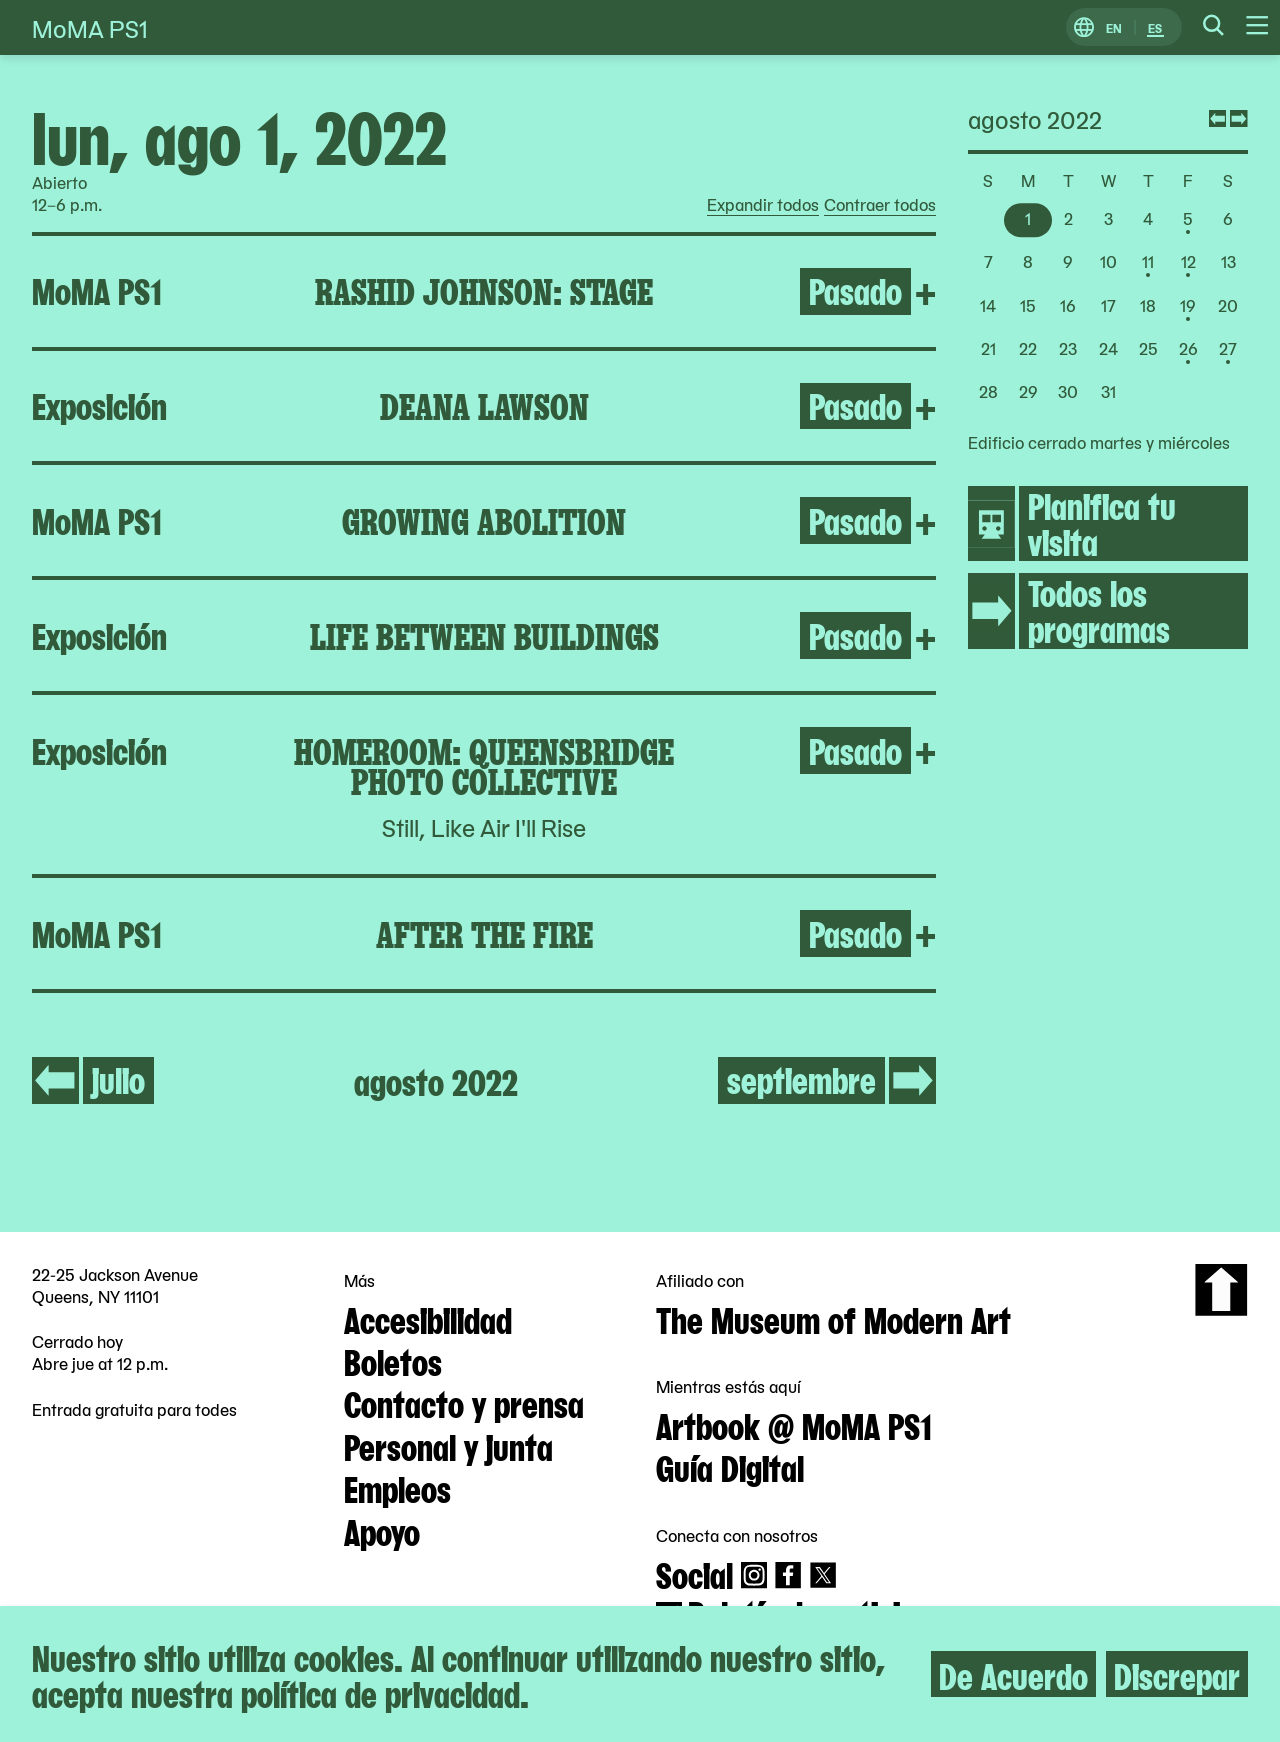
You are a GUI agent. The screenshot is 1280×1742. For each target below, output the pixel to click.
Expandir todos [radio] (763, 205)
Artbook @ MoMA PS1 (794, 1424)
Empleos (397, 1487)
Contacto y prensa (464, 1402)
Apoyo (382, 1530)
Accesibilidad (428, 1318)
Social (694, 1573)
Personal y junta (448, 1445)
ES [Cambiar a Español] (1155, 27)
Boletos (393, 1360)
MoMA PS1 (90, 27)
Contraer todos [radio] (880, 205)
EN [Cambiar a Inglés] (1114, 27)
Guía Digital (730, 1466)
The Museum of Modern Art (833, 1318)
